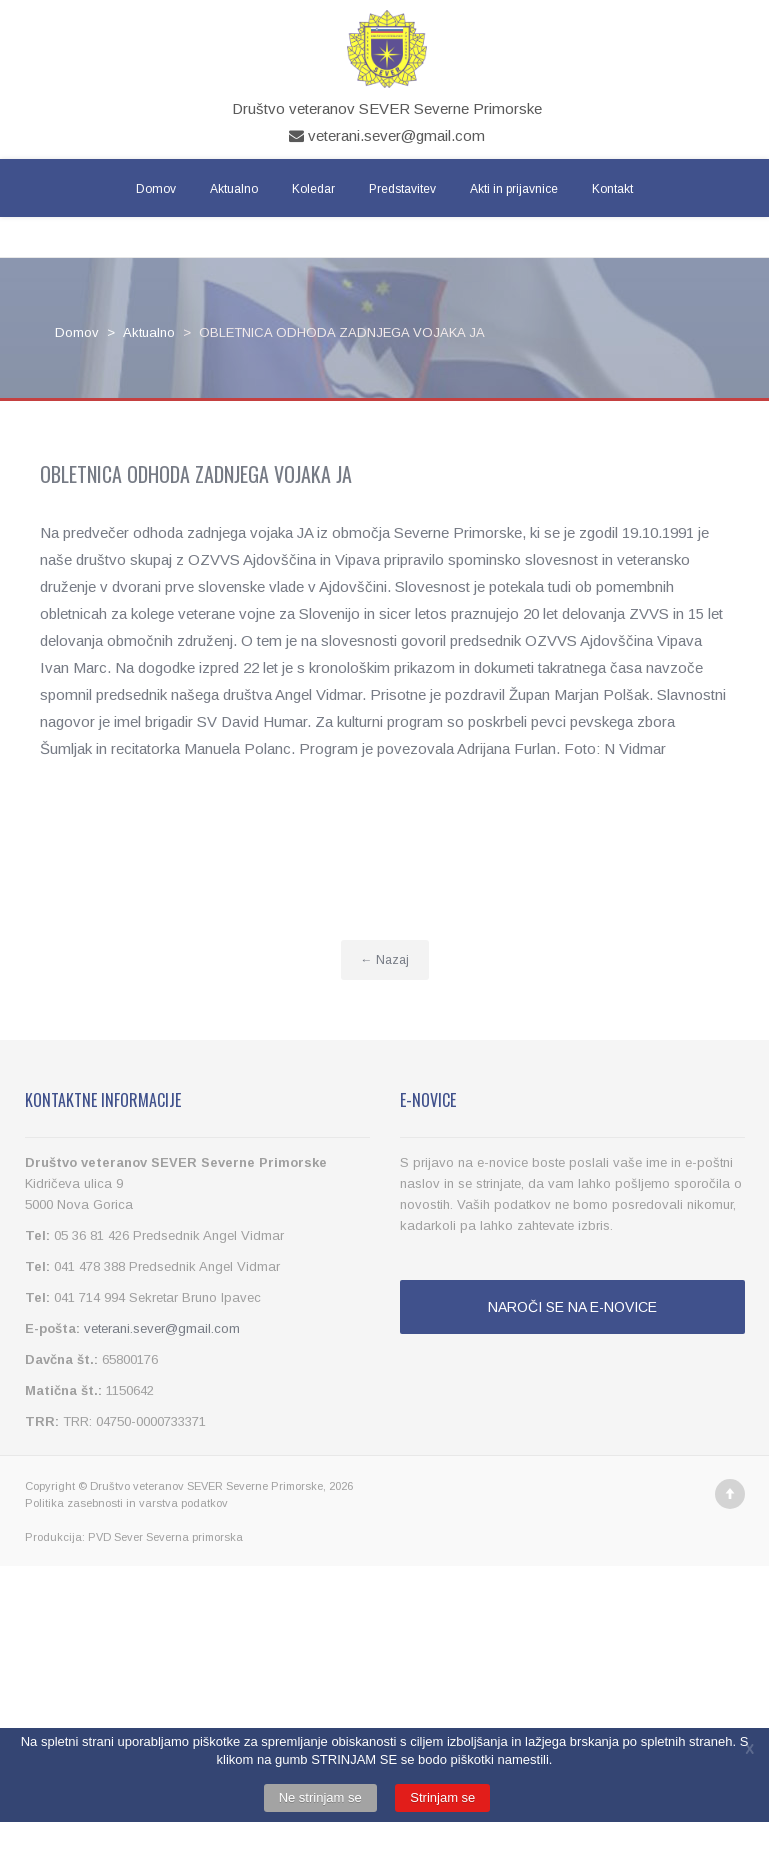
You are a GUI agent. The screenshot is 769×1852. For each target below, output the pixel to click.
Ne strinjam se (320, 1797)
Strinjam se (442, 1797)
